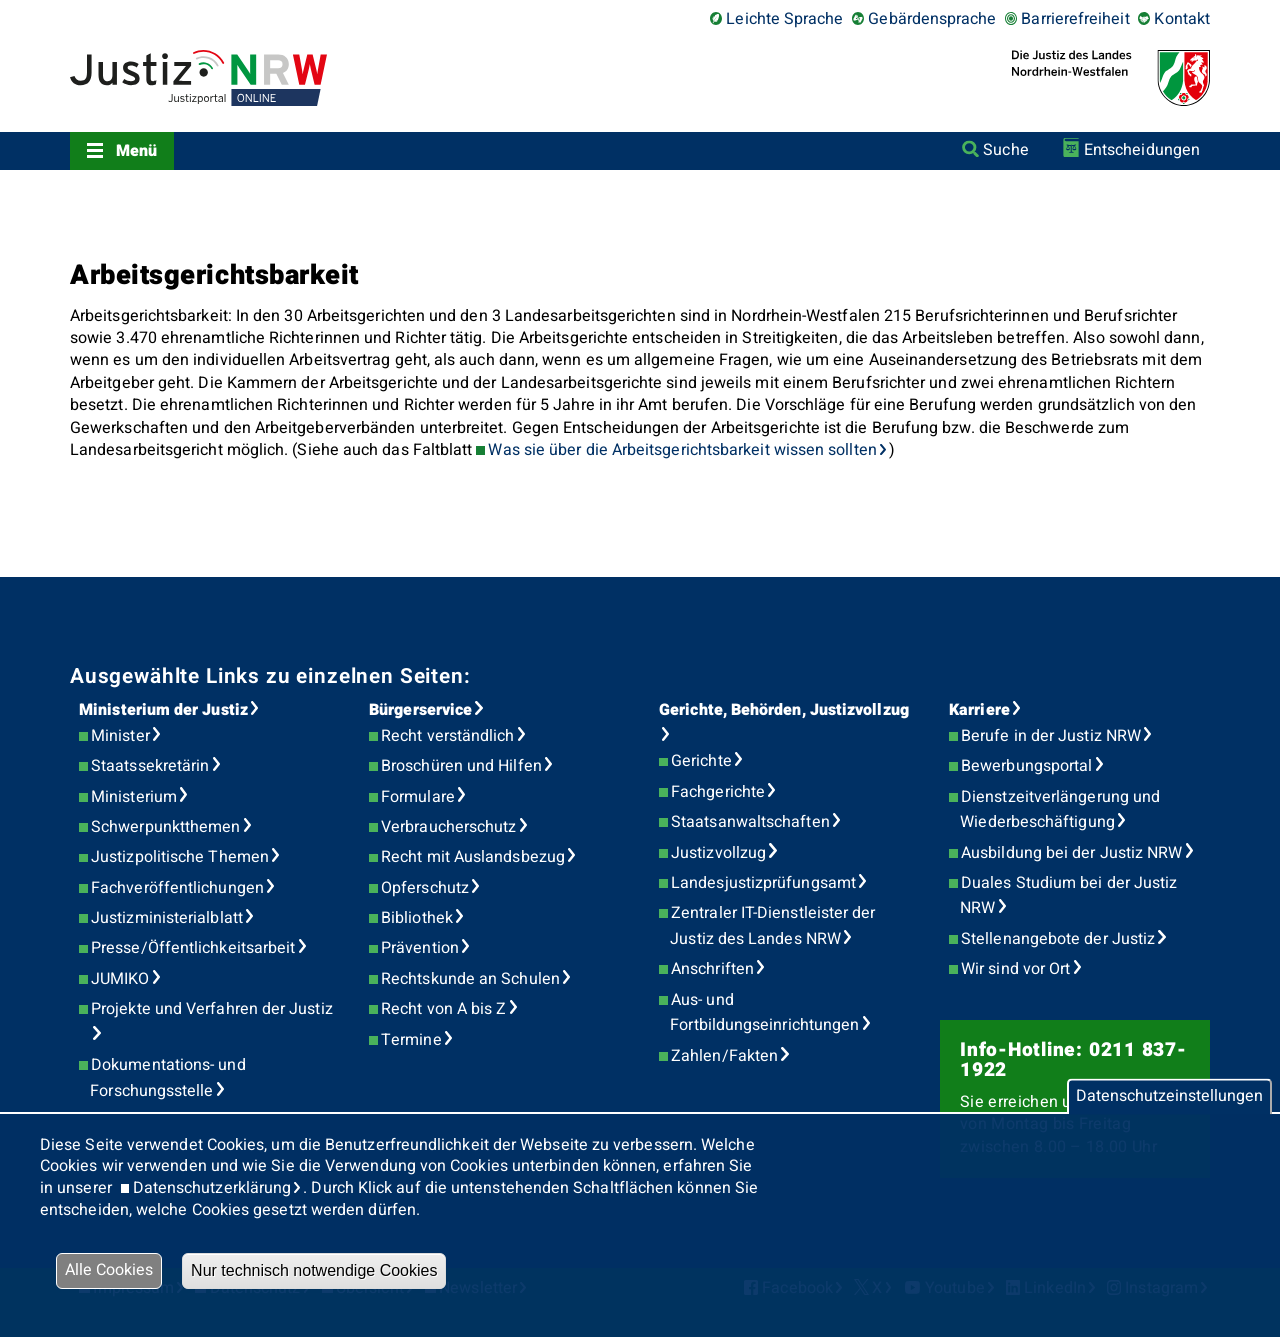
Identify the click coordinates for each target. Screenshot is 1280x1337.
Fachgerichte (718, 792)
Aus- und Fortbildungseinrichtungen (764, 1013)
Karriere (979, 710)
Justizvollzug (718, 853)
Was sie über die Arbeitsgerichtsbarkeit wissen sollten (682, 450)
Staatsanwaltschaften (750, 822)
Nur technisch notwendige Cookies (314, 1270)
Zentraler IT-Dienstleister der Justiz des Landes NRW (772, 926)
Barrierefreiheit (1075, 19)
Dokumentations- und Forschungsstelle (167, 1078)
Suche (1005, 150)
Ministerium (134, 797)
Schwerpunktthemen (165, 827)
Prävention (420, 948)
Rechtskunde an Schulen (470, 979)
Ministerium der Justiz (163, 710)
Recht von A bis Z (443, 1009)
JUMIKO (120, 979)
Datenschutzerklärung (212, 1188)
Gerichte (701, 761)
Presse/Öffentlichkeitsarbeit (193, 948)
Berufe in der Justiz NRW (1051, 736)
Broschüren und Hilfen (461, 766)
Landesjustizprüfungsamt (763, 883)
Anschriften (712, 969)
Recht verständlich (447, 736)
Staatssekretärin (150, 766)
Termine (411, 1040)
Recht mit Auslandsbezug (473, 857)
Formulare (418, 797)
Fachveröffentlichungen (177, 888)
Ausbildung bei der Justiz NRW (1071, 853)
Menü (136, 151)
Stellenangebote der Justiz (1058, 939)
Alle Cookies (109, 1270)
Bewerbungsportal (1026, 766)
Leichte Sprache (784, 19)
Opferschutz (425, 888)
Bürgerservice (420, 710)
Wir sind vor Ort (1015, 969)
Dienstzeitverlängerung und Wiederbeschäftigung (1060, 810)
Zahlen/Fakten (724, 1056)
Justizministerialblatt (167, 918)
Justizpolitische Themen (180, 857)
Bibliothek (417, 918)
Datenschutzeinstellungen (1169, 1096)
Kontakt (1182, 19)
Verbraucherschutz (448, 827)
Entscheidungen (1142, 150)
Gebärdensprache (932, 19)
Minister (120, 736)
